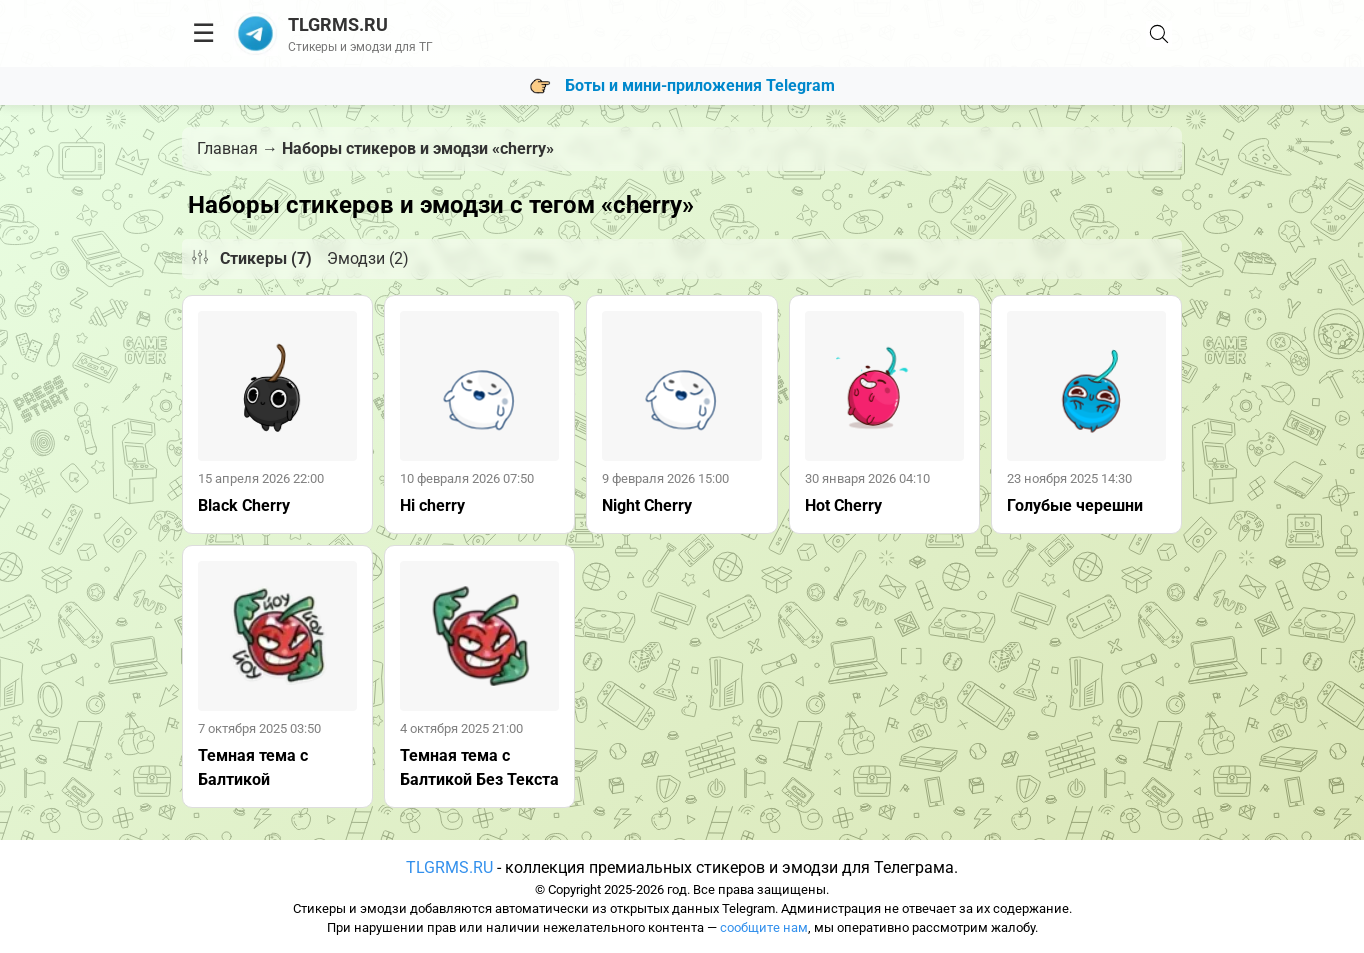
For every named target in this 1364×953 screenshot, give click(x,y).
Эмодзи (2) (368, 258)
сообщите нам (764, 927)
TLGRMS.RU (449, 867)
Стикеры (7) (266, 258)
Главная (227, 148)
